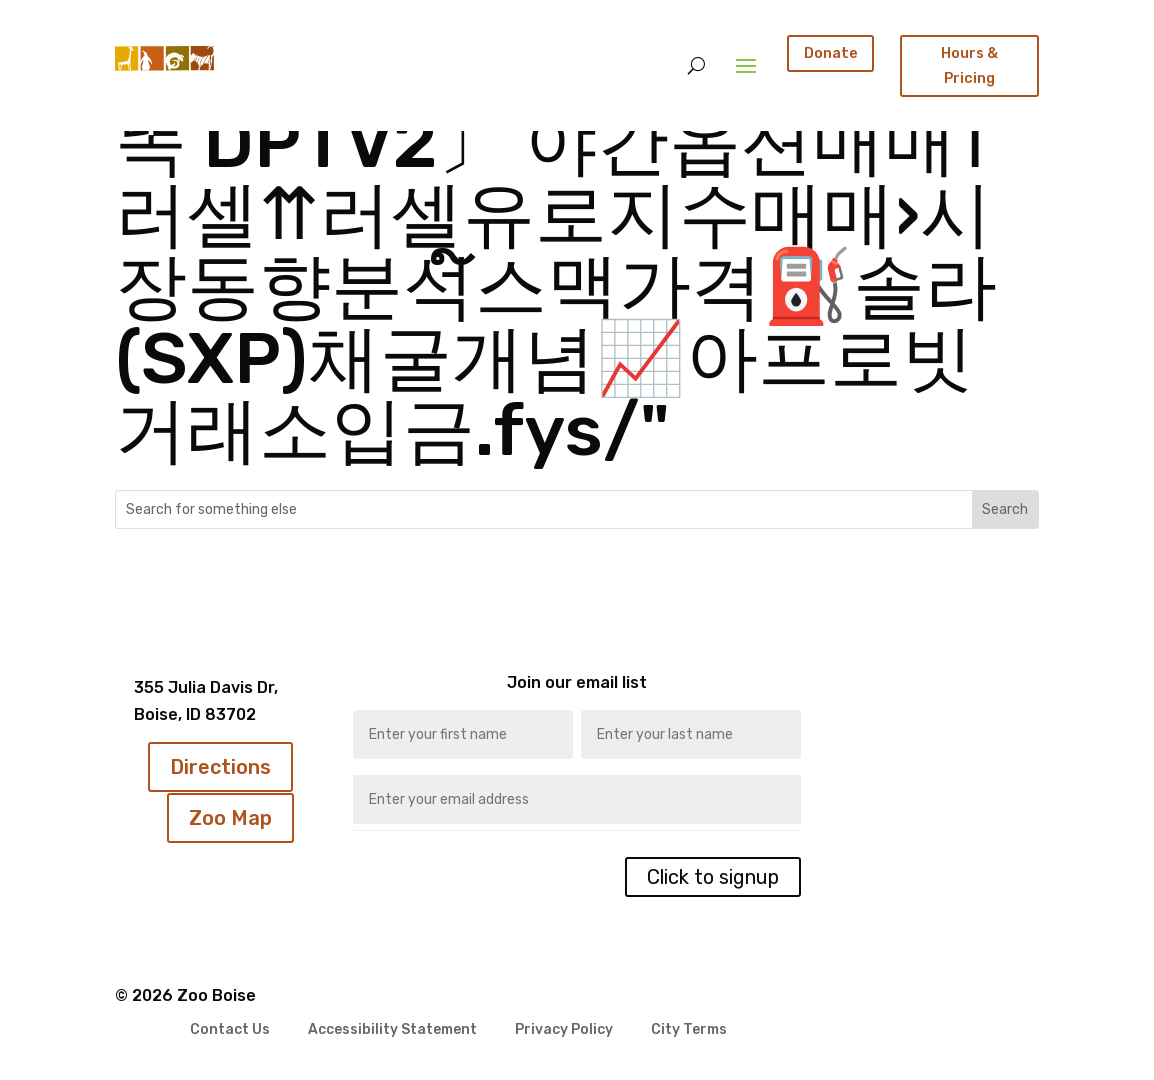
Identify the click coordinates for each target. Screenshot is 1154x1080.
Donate (831, 53)
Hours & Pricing (969, 65)
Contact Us (230, 1030)
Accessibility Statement (392, 1030)
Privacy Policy (564, 1030)
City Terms (689, 1030)
